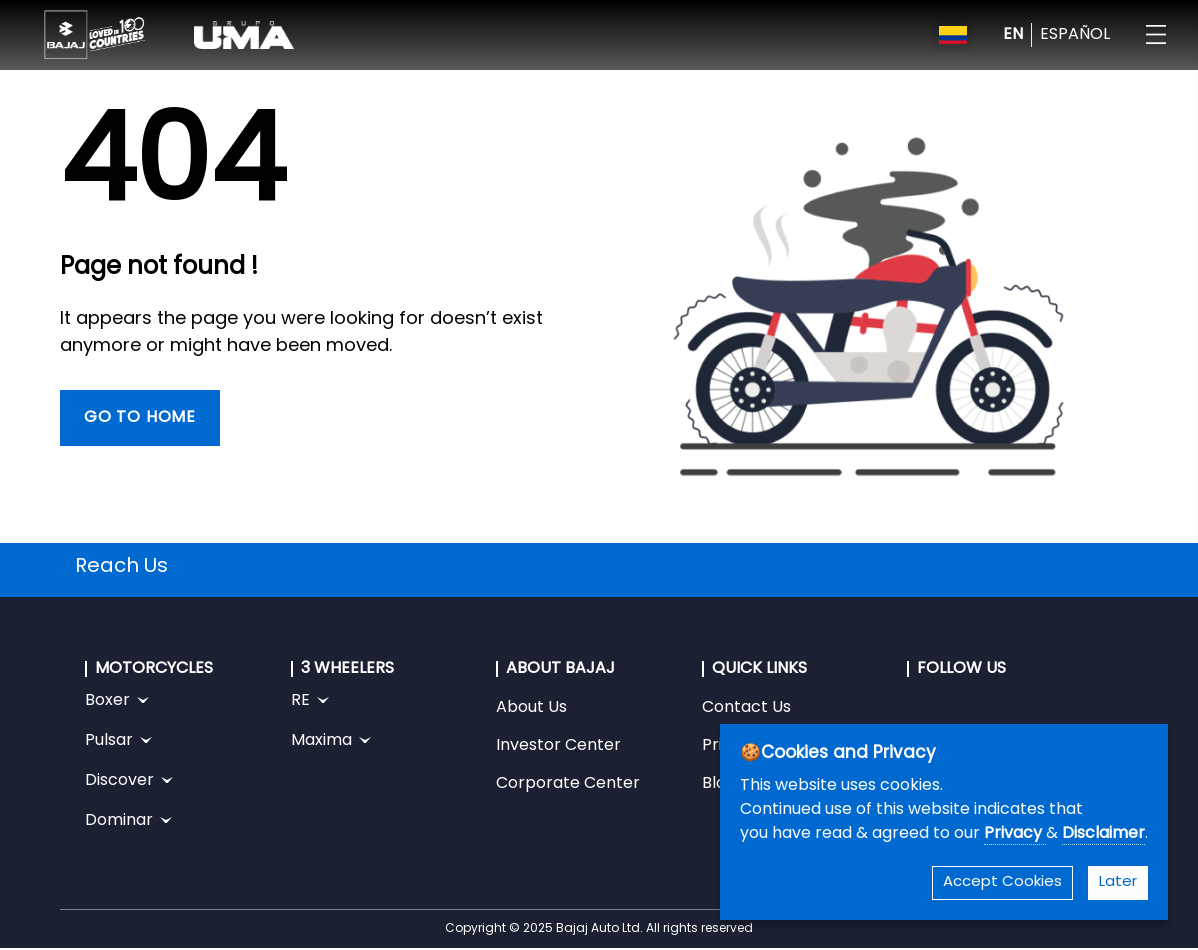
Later (1118, 882)
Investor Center (558, 746)
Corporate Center (568, 784)
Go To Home (140, 418)
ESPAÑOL (1075, 35)
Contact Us (746, 708)
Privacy (1015, 834)
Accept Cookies (1002, 882)
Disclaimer (1103, 834)
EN (1013, 35)
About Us (531, 708)
